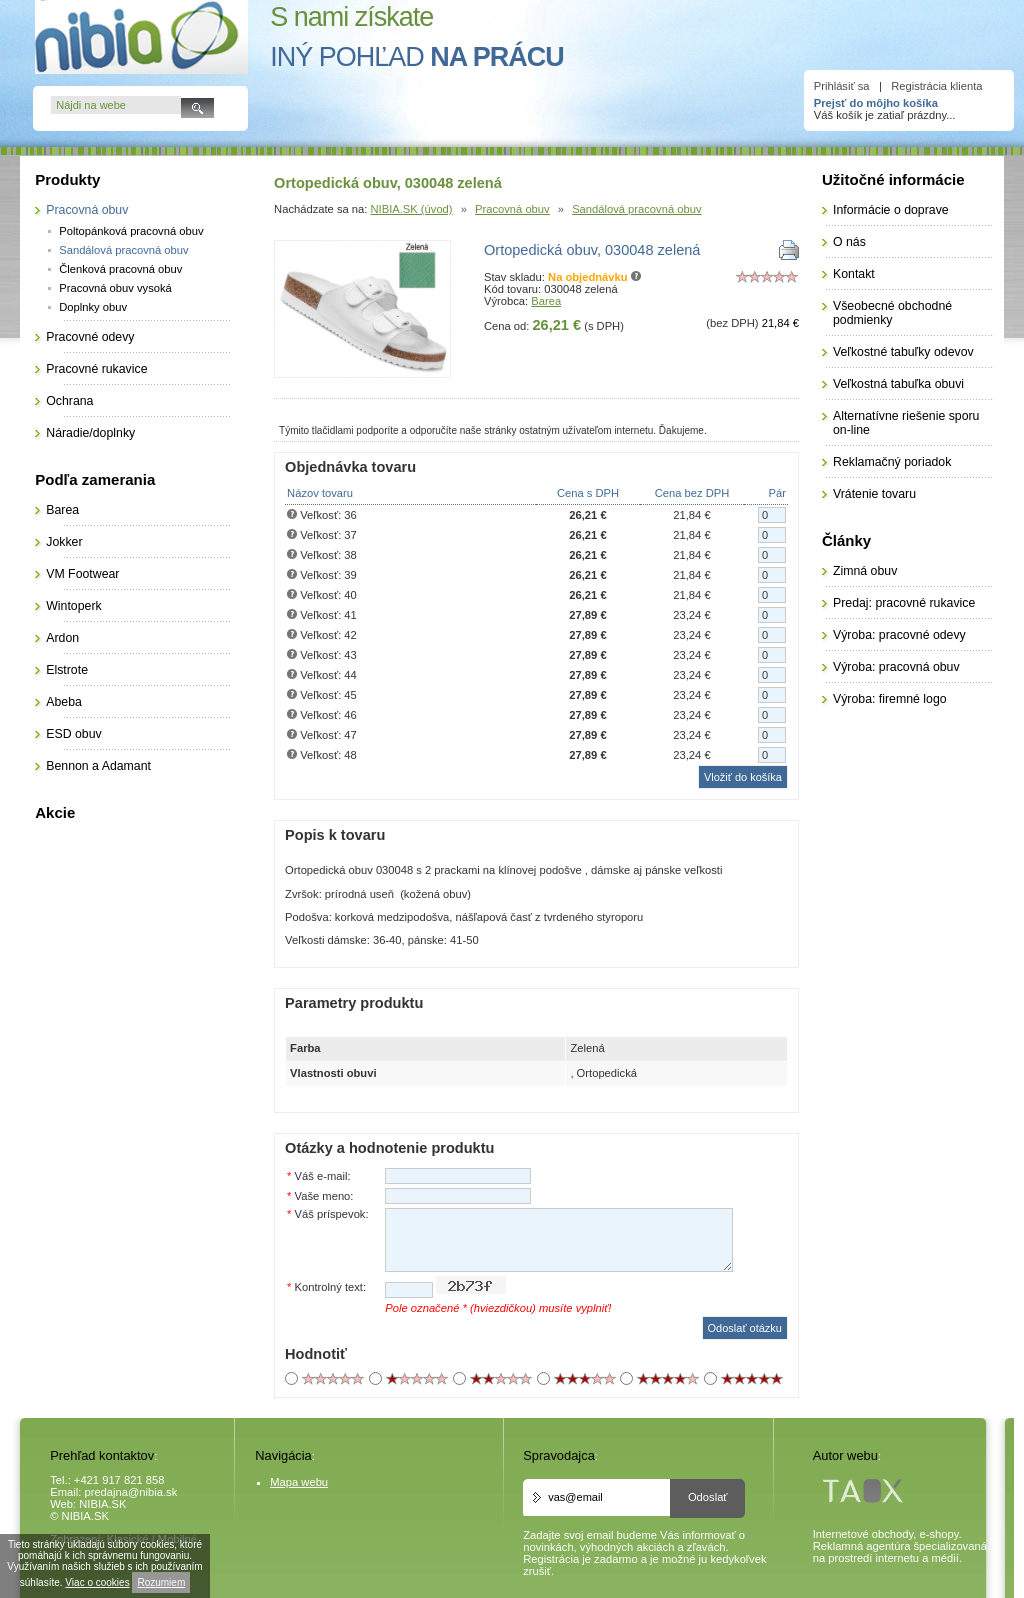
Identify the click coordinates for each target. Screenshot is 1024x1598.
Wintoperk (73, 606)
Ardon (62, 638)
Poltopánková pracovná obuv (131, 231)
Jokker (64, 542)
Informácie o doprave (891, 210)
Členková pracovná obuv (120, 269)
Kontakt (854, 274)
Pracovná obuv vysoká (115, 288)
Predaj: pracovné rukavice (904, 603)
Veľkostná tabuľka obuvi (898, 384)
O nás (849, 242)
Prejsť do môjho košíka (876, 103)
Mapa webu (299, 1482)
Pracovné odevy (90, 337)
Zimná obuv (865, 571)
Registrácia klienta (936, 86)
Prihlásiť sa (842, 86)
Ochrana (69, 401)
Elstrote (67, 670)
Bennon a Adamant (98, 766)
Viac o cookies (97, 1582)
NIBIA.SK (102, 1504)
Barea (546, 301)
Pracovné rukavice (96, 369)
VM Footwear (82, 574)
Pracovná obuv (512, 209)
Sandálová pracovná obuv (636, 209)
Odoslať (708, 1497)
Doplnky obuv (93, 307)
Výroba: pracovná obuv (896, 667)
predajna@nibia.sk (130, 1492)
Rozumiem (161, 1582)
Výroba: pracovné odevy (899, 635)
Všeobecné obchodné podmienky (892, 313)
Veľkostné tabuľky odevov (903, 352)
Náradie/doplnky (90, 433)
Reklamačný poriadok (892, 462)
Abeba (64, 702)
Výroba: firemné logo (890, 699)
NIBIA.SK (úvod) (412, 209)
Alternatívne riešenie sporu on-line (906, 423)
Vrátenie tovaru (874, 494)
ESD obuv (73, 734)
